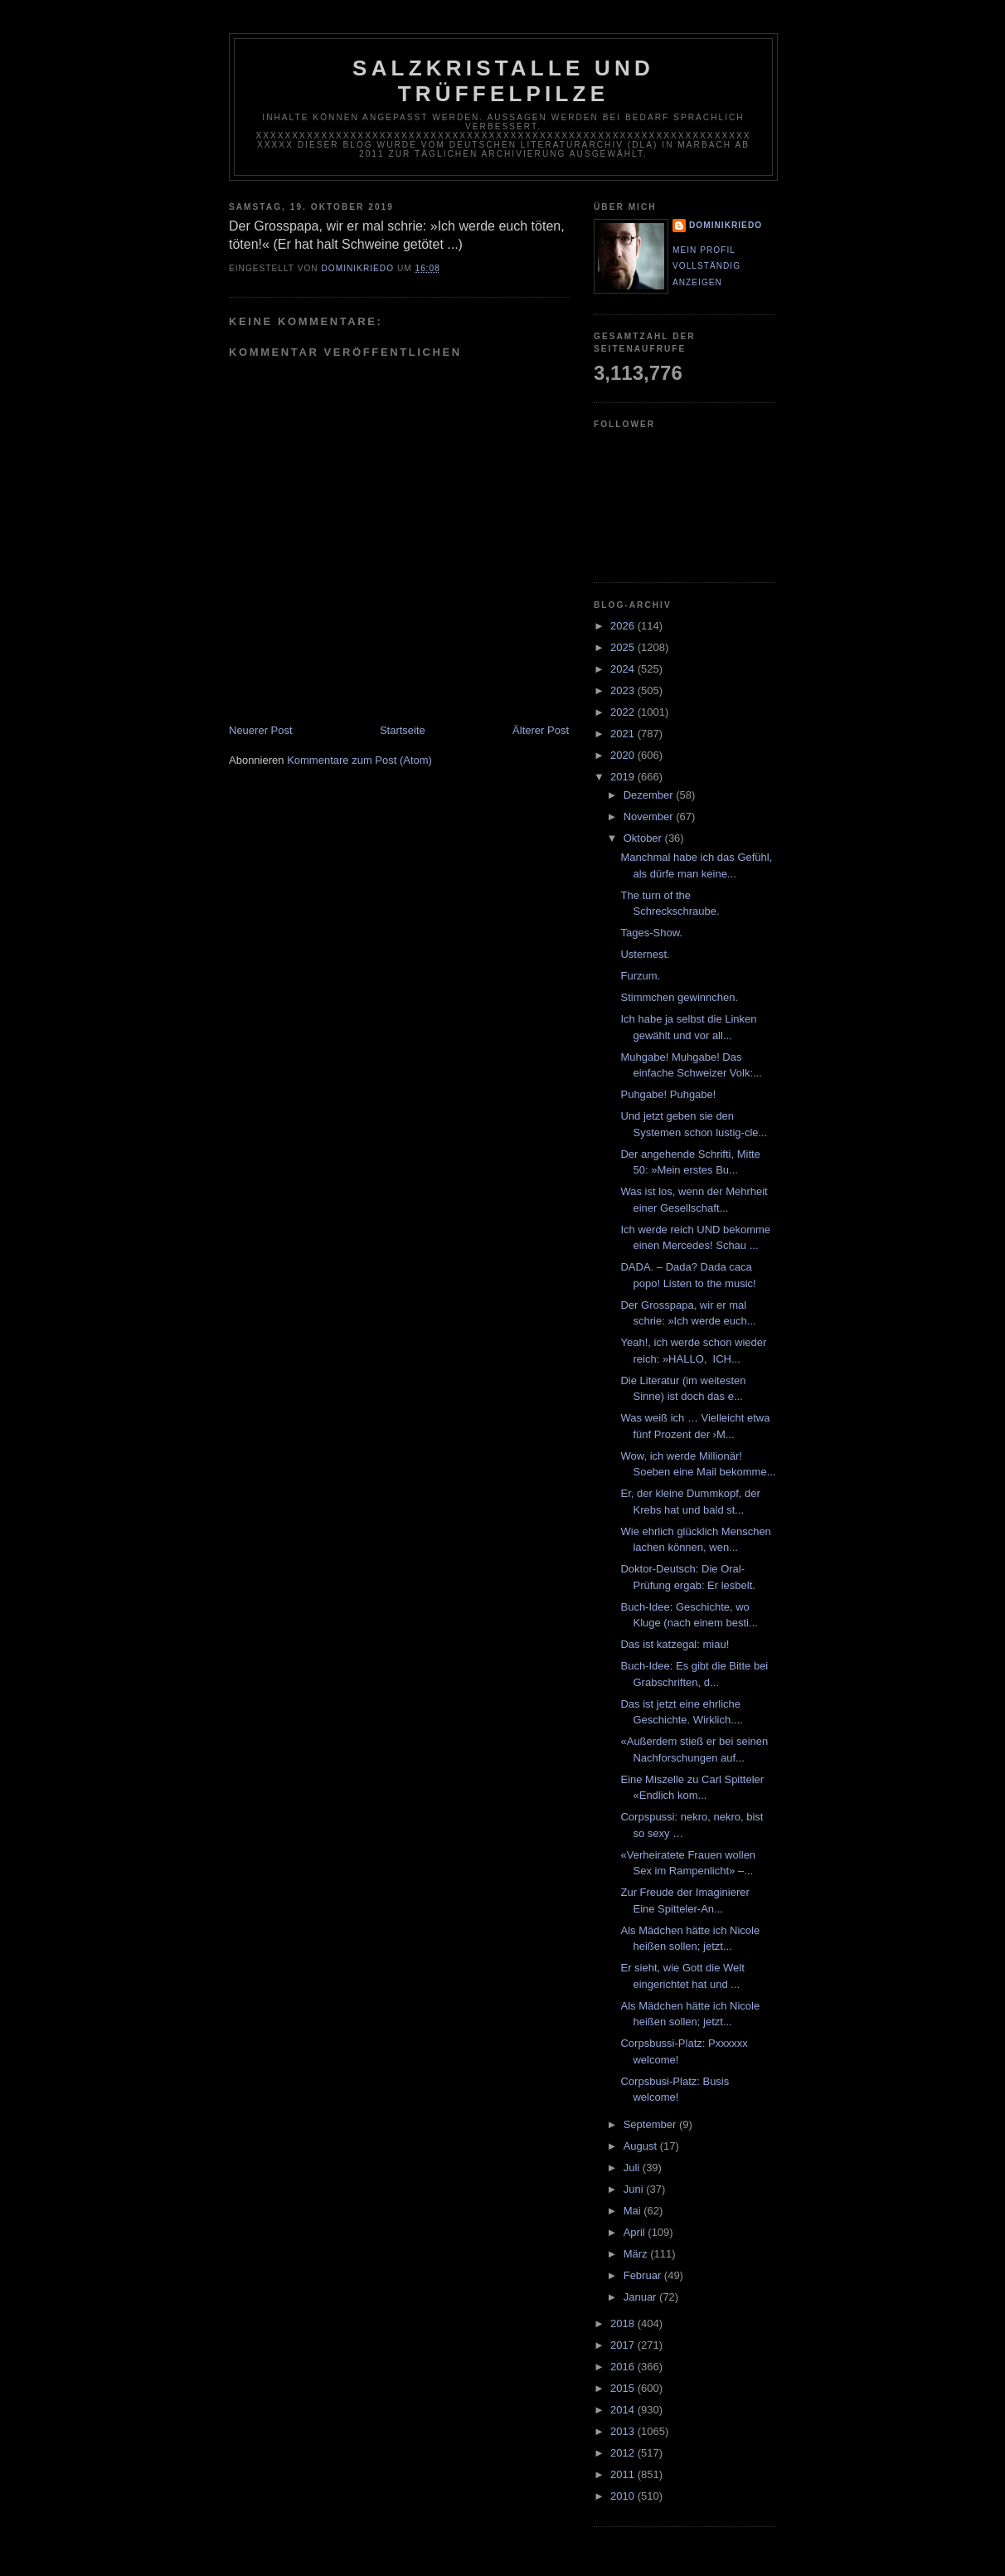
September (651, 2124)
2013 (624, 2431)
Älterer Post (540, 730)
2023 (624, 690)
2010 (624, 2496)
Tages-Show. (651, 932)
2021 (624, 733)
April (636, 2232)
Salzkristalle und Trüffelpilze (503, 81)
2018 (624, 2323)
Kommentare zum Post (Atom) (359, 760)
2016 (624, 2366)
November (650, 816)
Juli (633, 2167)
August (642, 2146)
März (637, 2254)
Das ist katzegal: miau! (674, 1644)
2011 (624, 2474)
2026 (624, 626)
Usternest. (644, 954)
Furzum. (640, 976)
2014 (624, 2409)
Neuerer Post (261, 730)
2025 (624, 647)
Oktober (644, 838)
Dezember (650, 795)
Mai (634, 2210)
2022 (624, 712)
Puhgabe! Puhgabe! (668, 1094)
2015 (624, 2388)
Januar (641, 2297)
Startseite (402, 730)
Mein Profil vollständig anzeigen (706, 266)
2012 (624, 2453)
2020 (624, 755)
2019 (624, 776)
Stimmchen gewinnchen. (679, 997)
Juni (635, 2189)
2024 (624, 669)
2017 (624, 2345)
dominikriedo (725, 225)
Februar (644, 2275)
